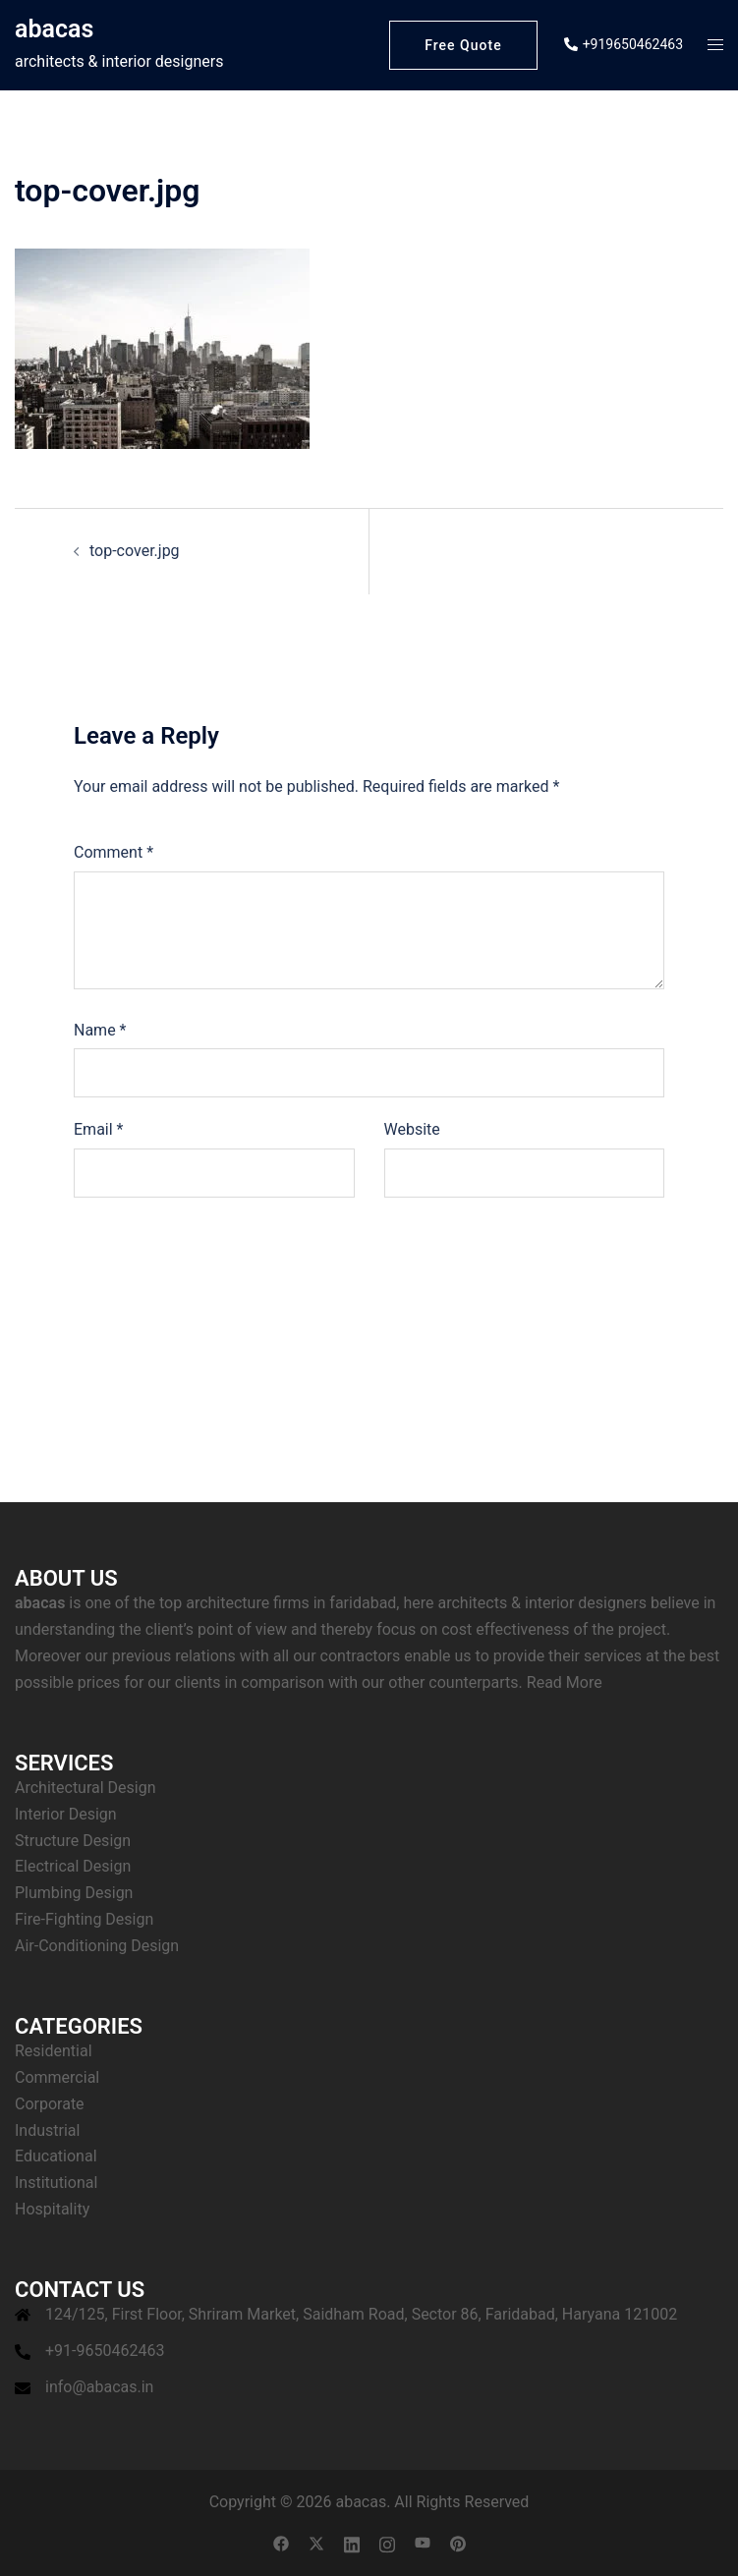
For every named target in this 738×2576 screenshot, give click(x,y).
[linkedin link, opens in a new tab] (352, 2543)
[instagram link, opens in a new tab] (387, 2543)
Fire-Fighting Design (84, 1919)
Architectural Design (85, 1787)
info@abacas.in (99, 2387)
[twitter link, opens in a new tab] (316, 2543)
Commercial (57, 2077)
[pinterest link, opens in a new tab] (458, 2543)
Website (412, 1129)
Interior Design (66, 1814)
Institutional (56, 2182)
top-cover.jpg (134, 550)
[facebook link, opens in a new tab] (281, 2543)
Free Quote (463, 45)
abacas (54, 29)
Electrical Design (73, 1866)
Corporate (50, 2104)
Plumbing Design (74, 1892)
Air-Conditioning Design (97, 1945)
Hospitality (52, 2209)
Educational (56, 2156)
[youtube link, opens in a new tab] (422, 2543)
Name (100, 1030)
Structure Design (73, 1840)
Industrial (47, 2130)
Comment (113, 852)
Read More (564, 1682)
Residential (53, 2051)
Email (98, 1129)
